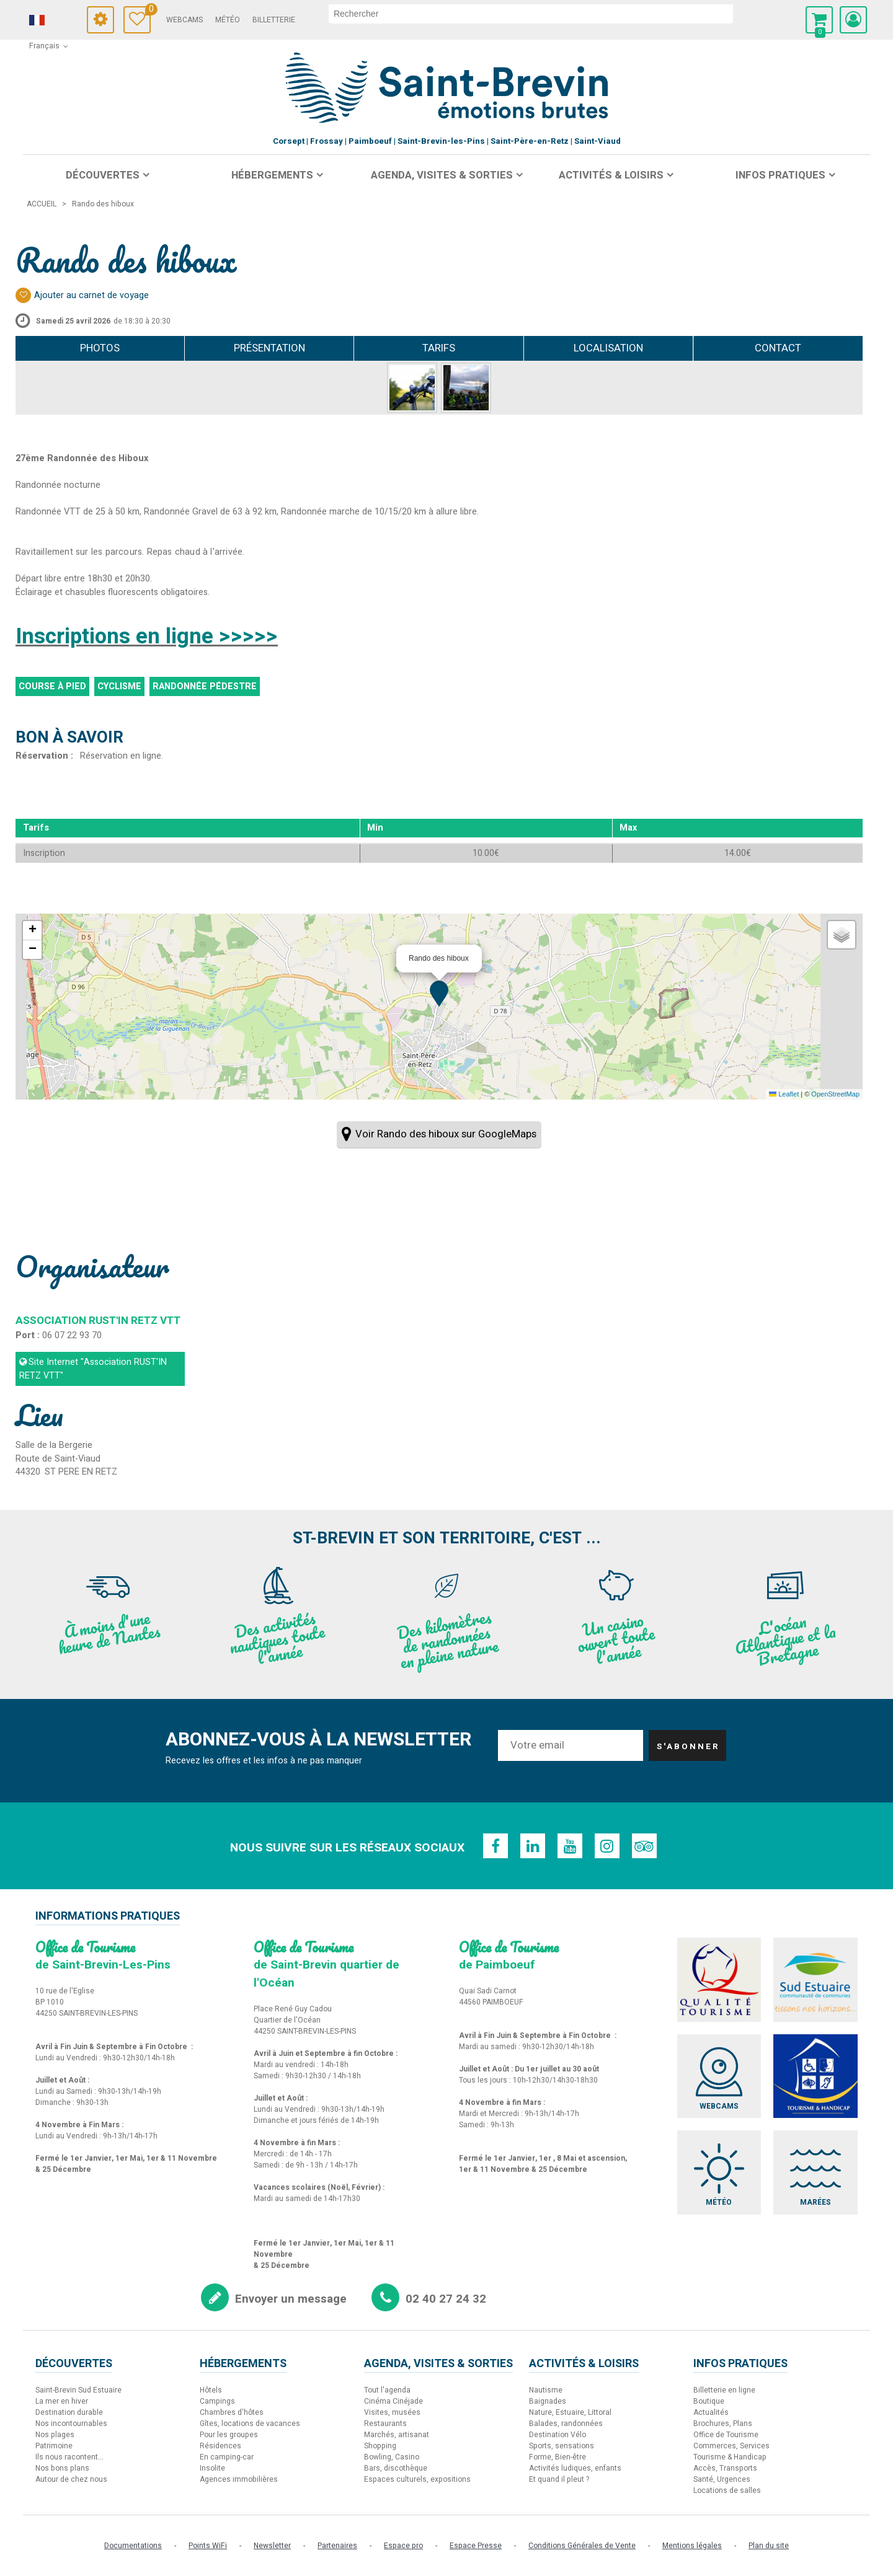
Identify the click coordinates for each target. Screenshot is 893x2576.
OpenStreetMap (835, 1094)
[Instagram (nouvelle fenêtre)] (607, 1845)
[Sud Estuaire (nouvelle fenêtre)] (815, 1980)
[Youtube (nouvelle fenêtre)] (570, 1845)
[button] (819, 19)
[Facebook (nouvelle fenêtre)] (495, 1845)
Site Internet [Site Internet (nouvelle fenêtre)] (93, 1369)
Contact (778, 348)
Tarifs (438, 348)
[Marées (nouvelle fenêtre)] (815, 2172)
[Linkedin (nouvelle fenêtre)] (532, 1845)
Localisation (608, 348)
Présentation (269, 348)
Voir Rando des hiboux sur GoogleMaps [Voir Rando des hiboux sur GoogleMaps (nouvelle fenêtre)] (445, 1134)
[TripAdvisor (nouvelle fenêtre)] (644, 1845)
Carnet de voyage (148, 10)
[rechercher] (531, 13)
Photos (100, 348)
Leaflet (784, 1094)
